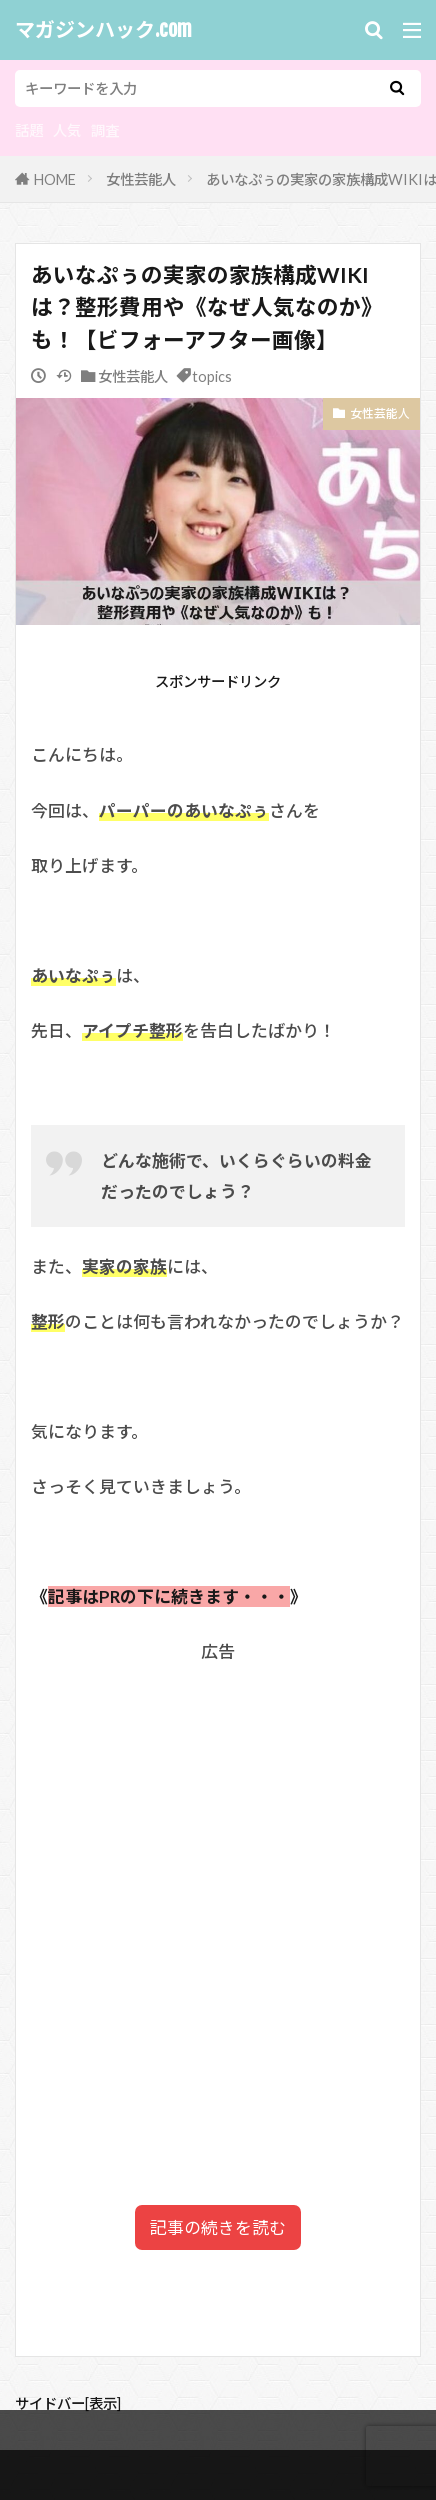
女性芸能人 (141, 179)
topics (212, 376)
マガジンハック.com (103, 30)
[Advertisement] (218, 1892)
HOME (55, 179)
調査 (105, 130)
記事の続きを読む (218, 2227)
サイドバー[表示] (68, 2403)
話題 (29, 130)
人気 (67, 130)
